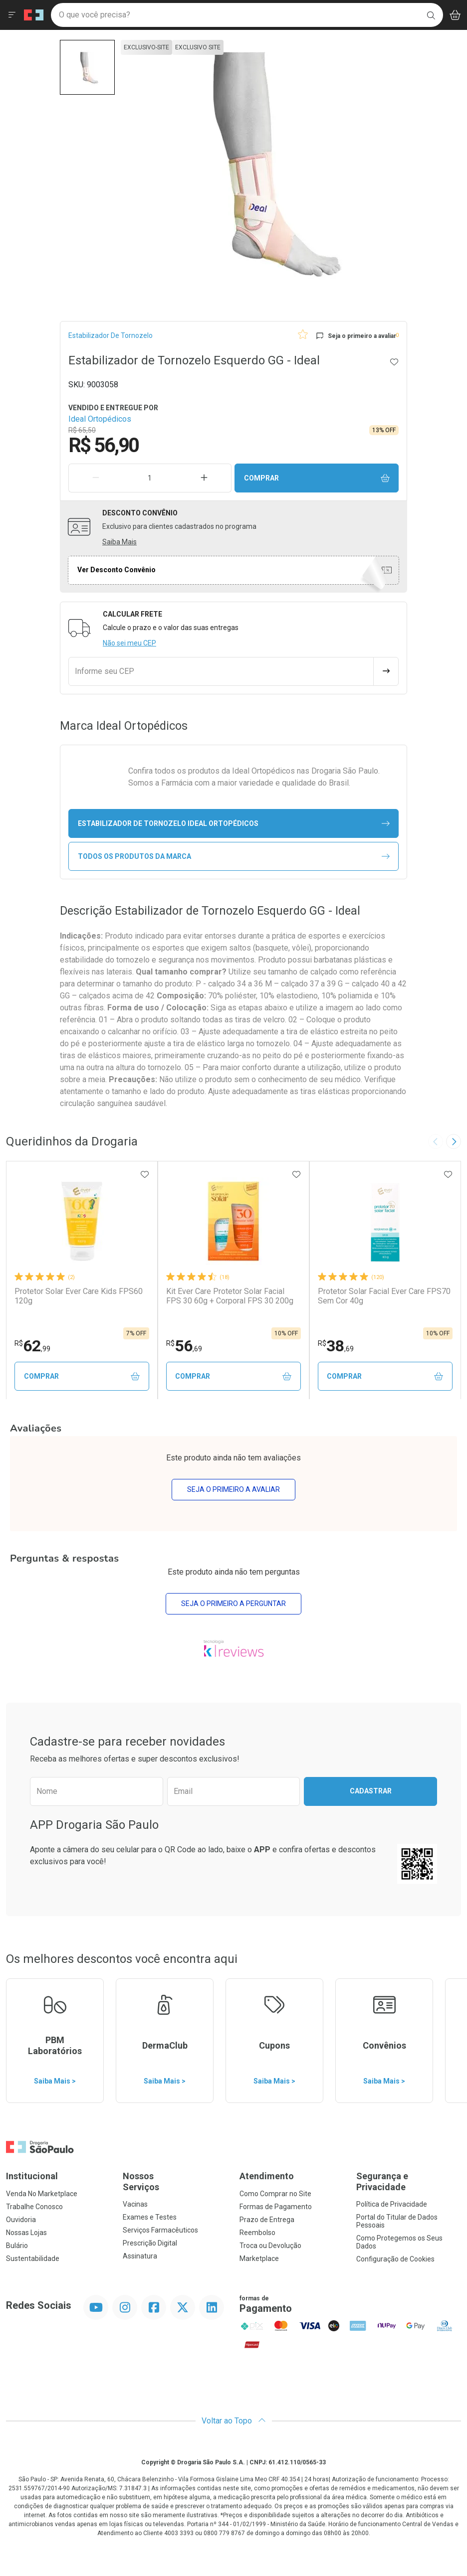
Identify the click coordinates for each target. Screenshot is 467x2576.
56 (184, 1346)
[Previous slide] (435, 1141)
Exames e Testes (150, 2218)
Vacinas (135, 2205)
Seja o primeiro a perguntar (233, 1604)
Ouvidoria (21, 2220)
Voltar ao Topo (234, 2421)
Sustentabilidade (32, 2259)
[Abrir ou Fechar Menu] (12, 15)
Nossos (175, 2182)
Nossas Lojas (26, 2233)
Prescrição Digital (150, 2244)
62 (32, 1346)
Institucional (32, 2176)
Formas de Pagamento (275, 2207)
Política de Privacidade (391, 2205)
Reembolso (257, 2233)
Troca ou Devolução (270, 2246)
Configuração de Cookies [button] (395, 2259)
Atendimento (266, 2176)
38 (336, 1346)
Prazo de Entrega (266, 2220)
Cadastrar (371, 1791)
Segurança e (408, 2182)
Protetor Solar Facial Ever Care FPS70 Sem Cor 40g (384, 1296)
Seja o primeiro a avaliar (233, 1490)
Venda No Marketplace (41, 2194)
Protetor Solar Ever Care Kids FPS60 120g (78, 1296)
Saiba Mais (119, 542)
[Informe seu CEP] (221, 671)
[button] (87, 67)
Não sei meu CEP (129, 643)
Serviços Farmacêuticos (160, 2231)
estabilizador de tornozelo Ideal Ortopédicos (234, 823)
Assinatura (140, 2256)
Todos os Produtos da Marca (234, 856)
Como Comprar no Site (275, 2194)
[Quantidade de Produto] (150, 478)
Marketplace (259, 2259)
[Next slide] (453, 1141)
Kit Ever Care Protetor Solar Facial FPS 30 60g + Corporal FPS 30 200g (229, 1296)
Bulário (17, 2246)
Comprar (317, 478)
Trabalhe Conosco (34, 2207)
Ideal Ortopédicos (99, 419)
